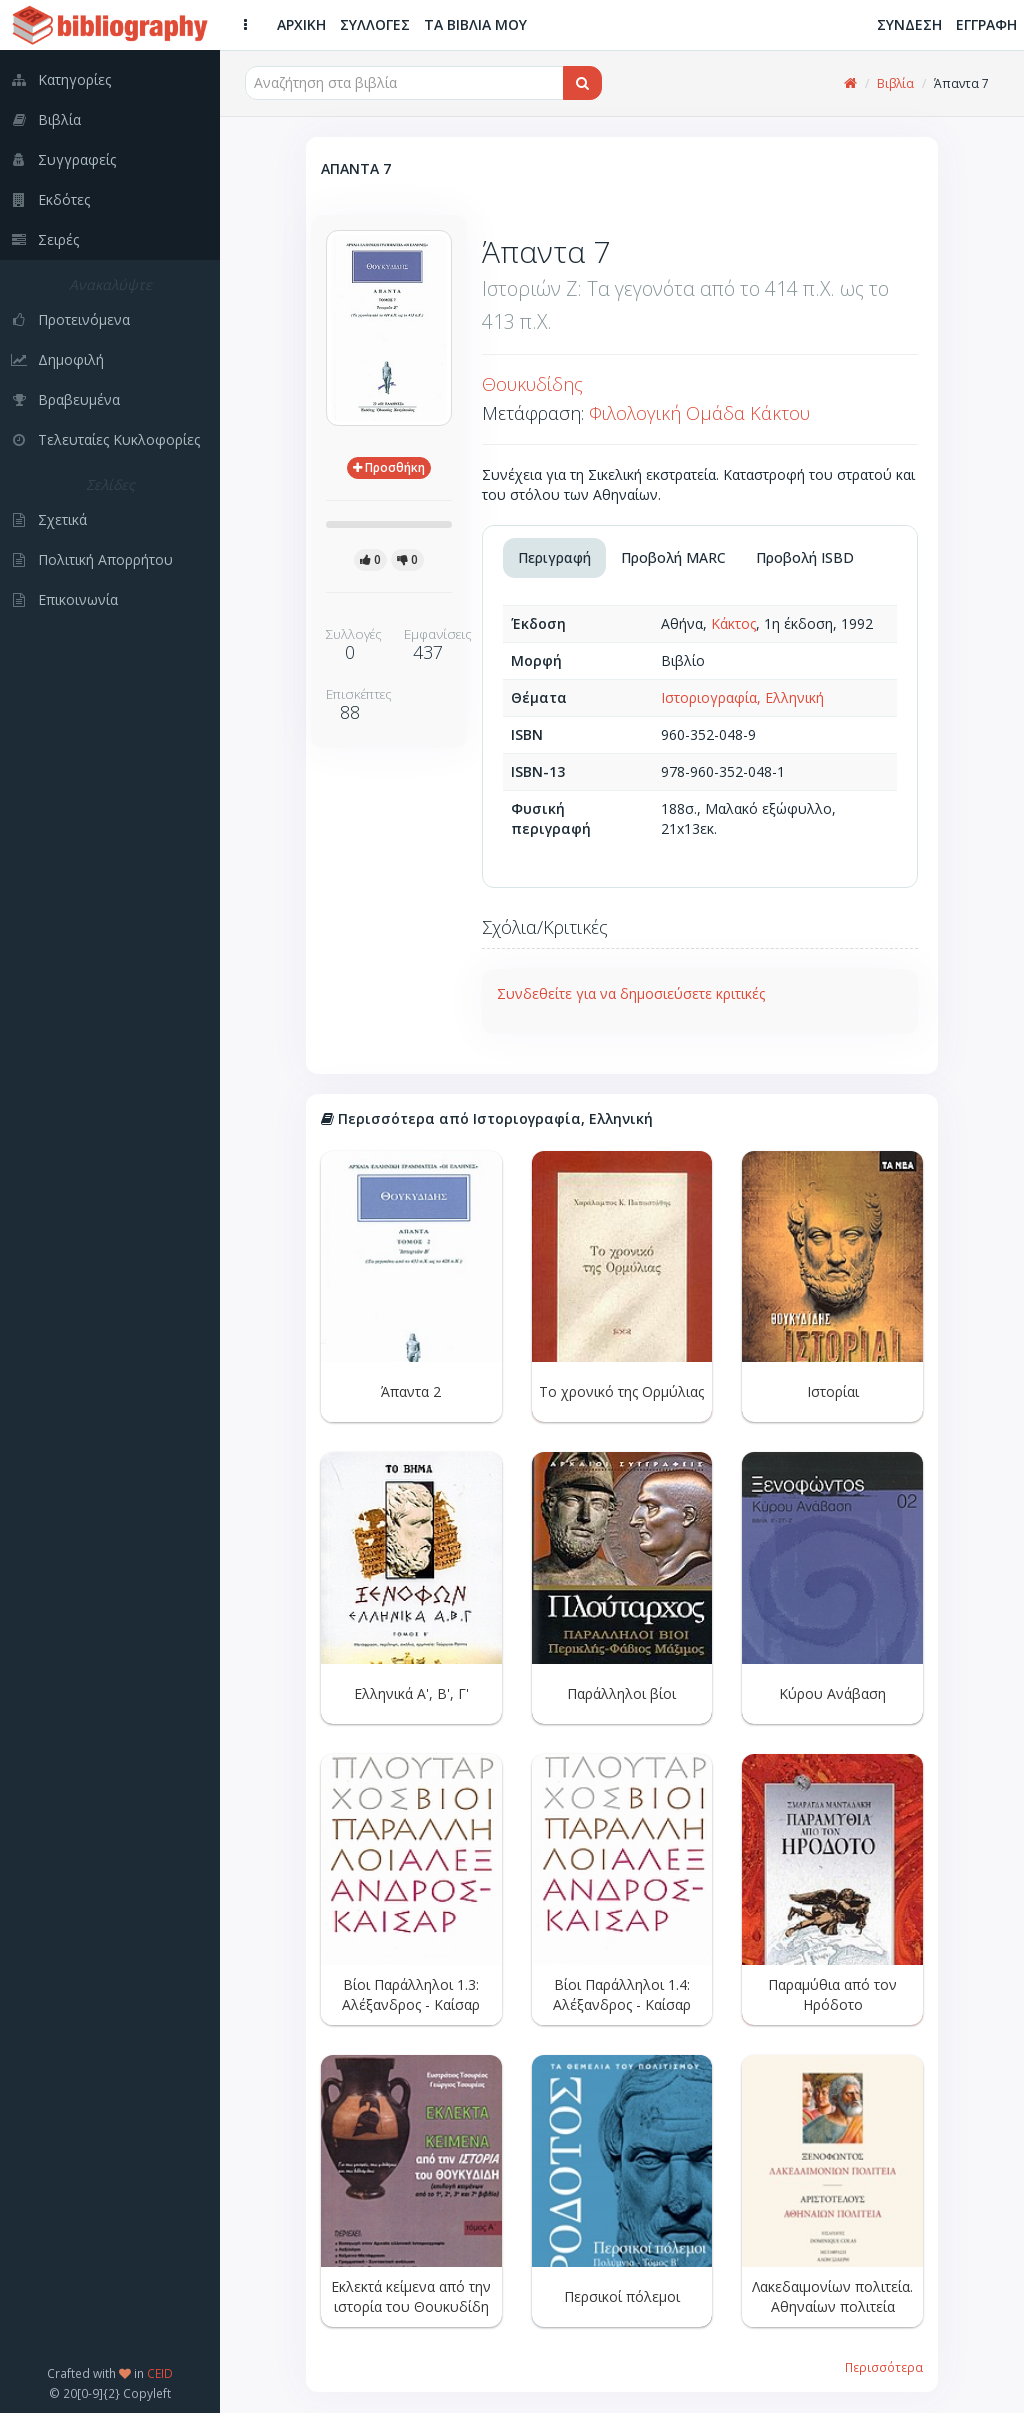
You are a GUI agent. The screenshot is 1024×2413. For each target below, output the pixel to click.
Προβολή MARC (673, 557)
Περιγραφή (554, 557)
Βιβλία (895, 83)
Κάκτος (733, 623)
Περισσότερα (884, 2367)
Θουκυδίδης (532, 384)
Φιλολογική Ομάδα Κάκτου (699, 413)
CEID (160, 2373)
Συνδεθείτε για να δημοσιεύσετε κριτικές (631, 993)
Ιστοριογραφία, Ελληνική (742, 697)
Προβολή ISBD (805, 557)
